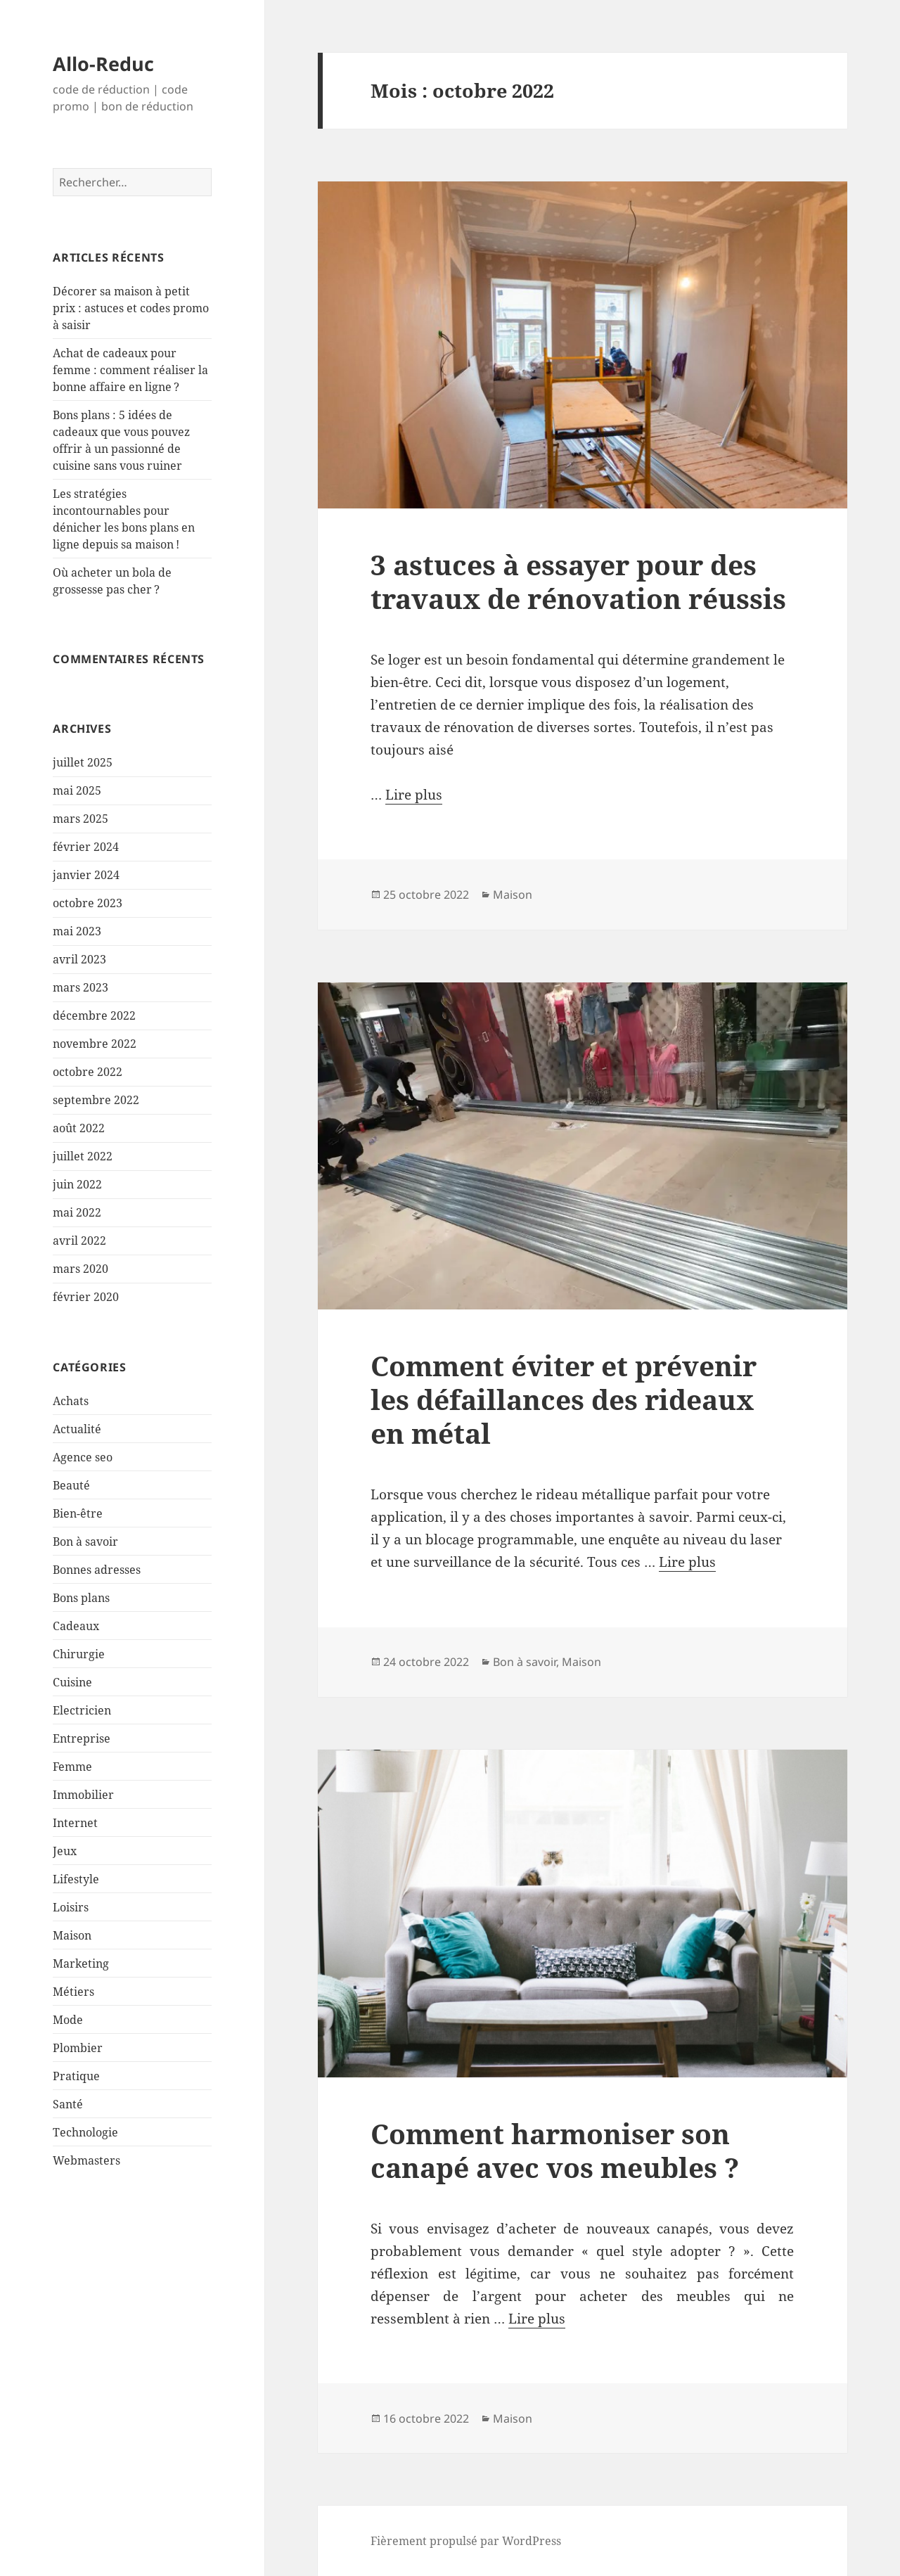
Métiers (73, 1991)
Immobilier (83, 1794)
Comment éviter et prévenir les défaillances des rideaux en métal (564, 1399)
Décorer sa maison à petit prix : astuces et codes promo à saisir (131, 308)
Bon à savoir (85, 1541)
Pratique (76, 2076)
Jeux (65, 1851)
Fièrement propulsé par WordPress (466, 2541)
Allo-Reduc (103, 64)
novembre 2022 (94, 1043)
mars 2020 (80, 1268)
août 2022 (79, 1128)
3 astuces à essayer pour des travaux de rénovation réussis (578, 581)
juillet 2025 (82, 762)
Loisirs (71, 1907)
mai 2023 (77, 931)
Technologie (85, 2132)
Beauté (71, 1485)
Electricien (82, 1710)
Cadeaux (76, 1626)
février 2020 (86, 1297)
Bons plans (81, 1598)
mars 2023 (80, 987)
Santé (68, 2104)
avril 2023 (79, 959)
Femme (72, 1766)
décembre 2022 (94, 1015)
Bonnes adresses (97, 1569)
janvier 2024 (86, 875)
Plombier (78, 2048)
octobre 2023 (87, 903)
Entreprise (81, 1738)
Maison (72, 1935)
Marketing (81, 1963)
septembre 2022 (96, 1100)
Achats (71, 1401)
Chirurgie (79, 1654)
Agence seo (82, 1457)
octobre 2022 (87, 1071)
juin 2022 (77, 1184)
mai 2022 (77, 1212)
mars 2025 (80, 818)
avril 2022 (79, 1240)
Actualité (77, 1429)
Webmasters (86, 2160)
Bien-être (78, 1513)
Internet (75, 1823)
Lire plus (413, 795)
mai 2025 (77, 790)
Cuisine (72, 1682)
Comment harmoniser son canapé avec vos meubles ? (555, 2150)
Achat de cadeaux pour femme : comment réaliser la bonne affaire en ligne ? (130, 370)
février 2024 (86, 846)
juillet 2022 (82, 1156)
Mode (68, 2019)
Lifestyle (76, 1879)
